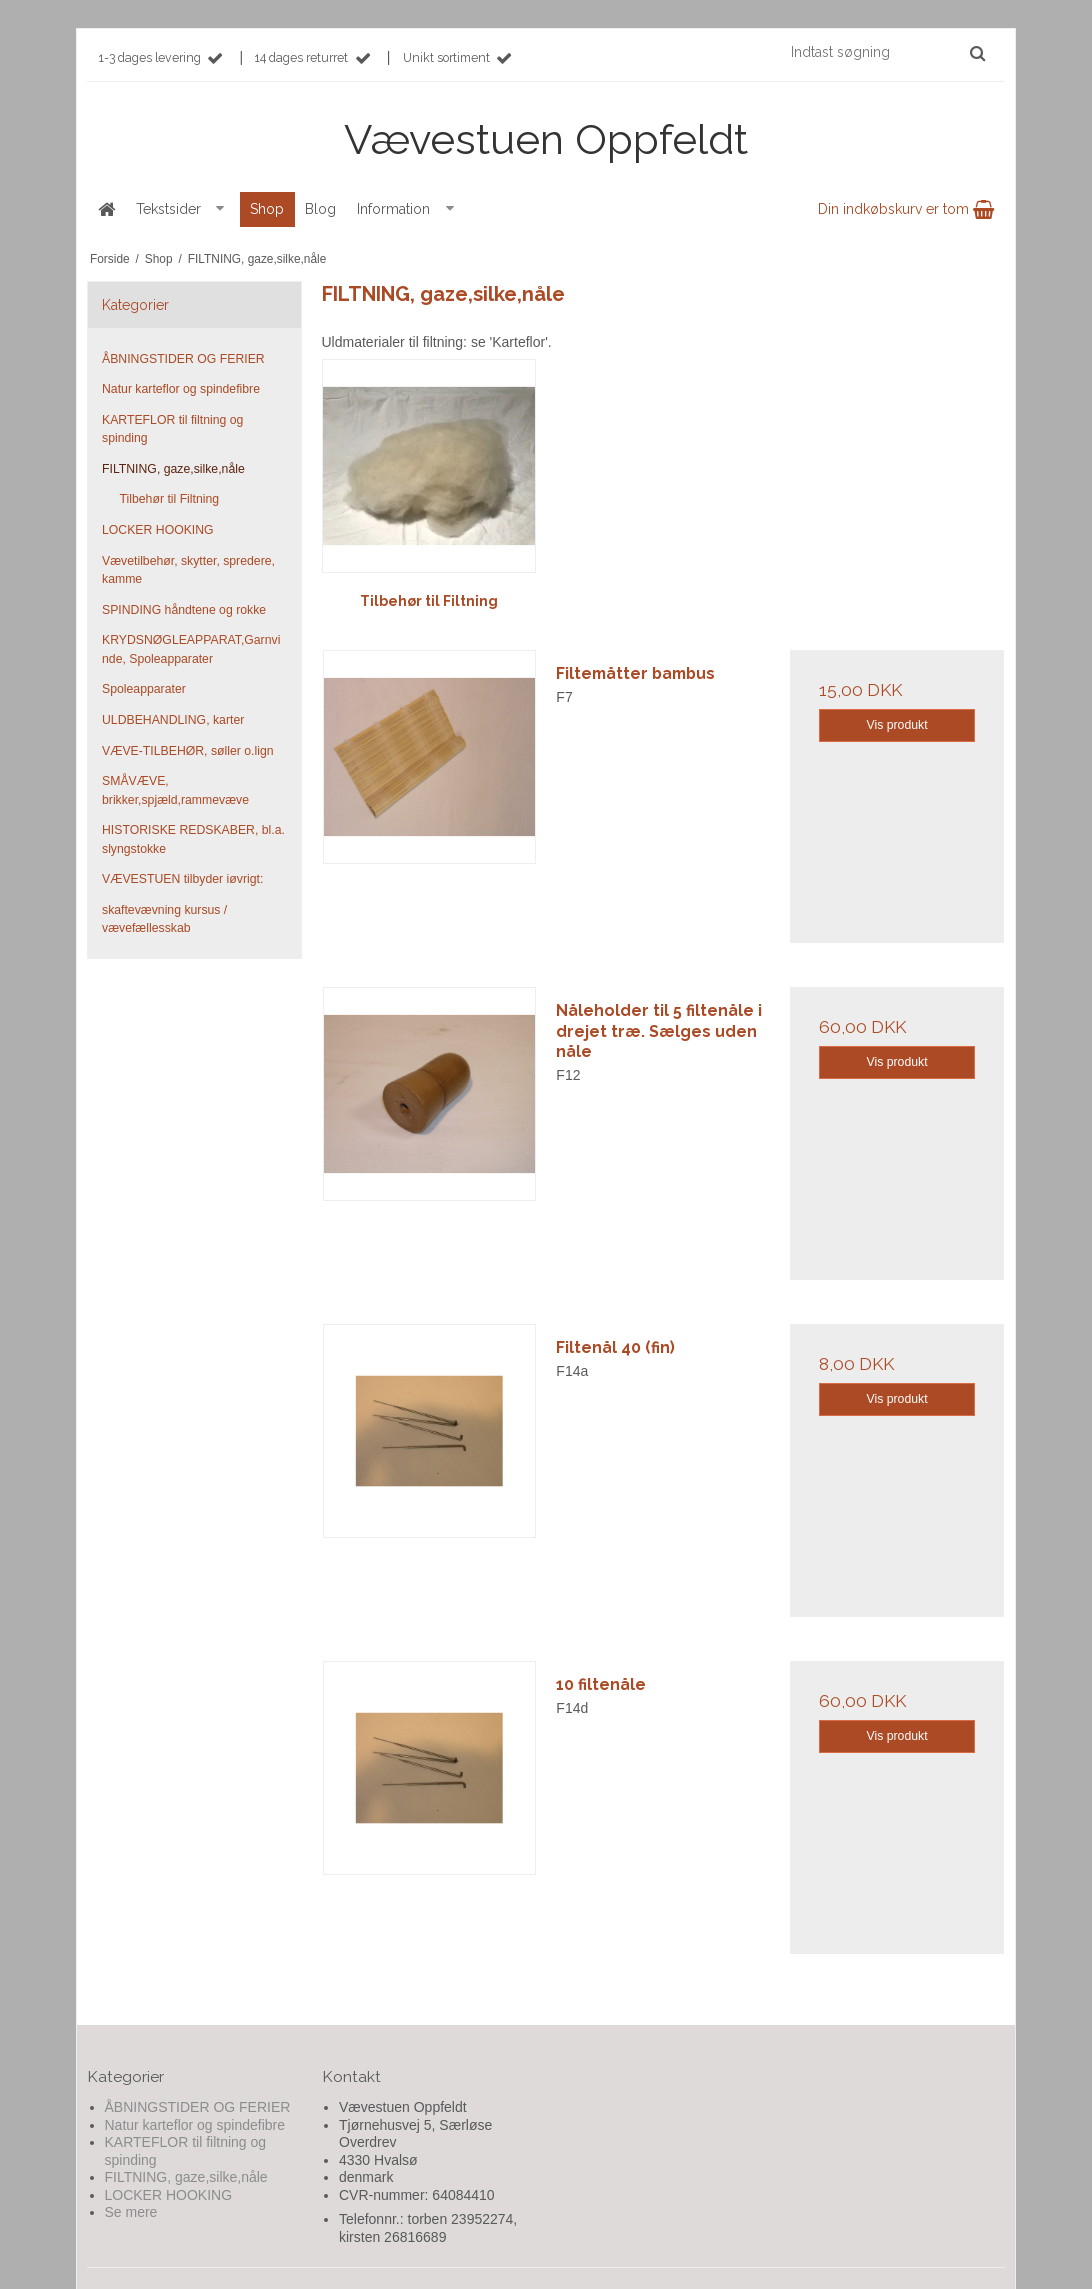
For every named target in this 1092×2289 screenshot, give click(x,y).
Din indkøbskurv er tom (906, 209)
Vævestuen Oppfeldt (546, 139)
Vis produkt (897, 725)
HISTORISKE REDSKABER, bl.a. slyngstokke (193, 839)
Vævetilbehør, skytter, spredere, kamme (188, 570)
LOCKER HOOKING (158, 530)
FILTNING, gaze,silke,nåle (173, 469)
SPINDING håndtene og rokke (184, 610)
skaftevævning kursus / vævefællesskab (164, 919)
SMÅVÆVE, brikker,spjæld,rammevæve (175, 790)
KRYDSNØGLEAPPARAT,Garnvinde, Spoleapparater (191, 649)
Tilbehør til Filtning (170, 499)
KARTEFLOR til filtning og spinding (172, 429)
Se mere (131, 2212)
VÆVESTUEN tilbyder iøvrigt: (182, 879)
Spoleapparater (144, 689)
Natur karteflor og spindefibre (181, 389)
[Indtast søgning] (887, 52)
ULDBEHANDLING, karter (173, 720)
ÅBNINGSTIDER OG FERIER (183, 359)
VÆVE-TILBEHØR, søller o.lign (188, 751)
